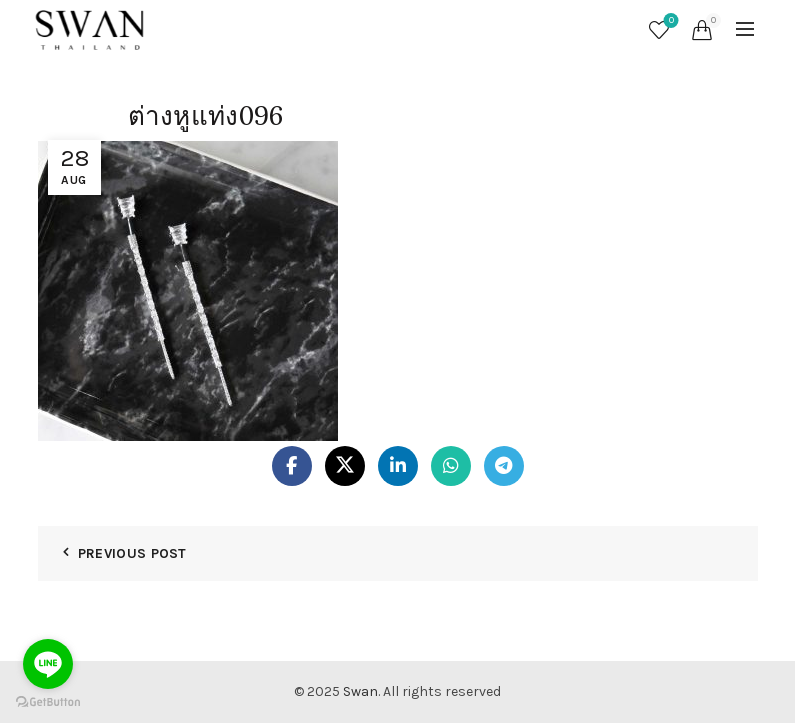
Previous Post (132, 553)
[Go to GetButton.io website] (48, 702)
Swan (360, 691)
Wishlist (669, 21)
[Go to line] (48, 664)
